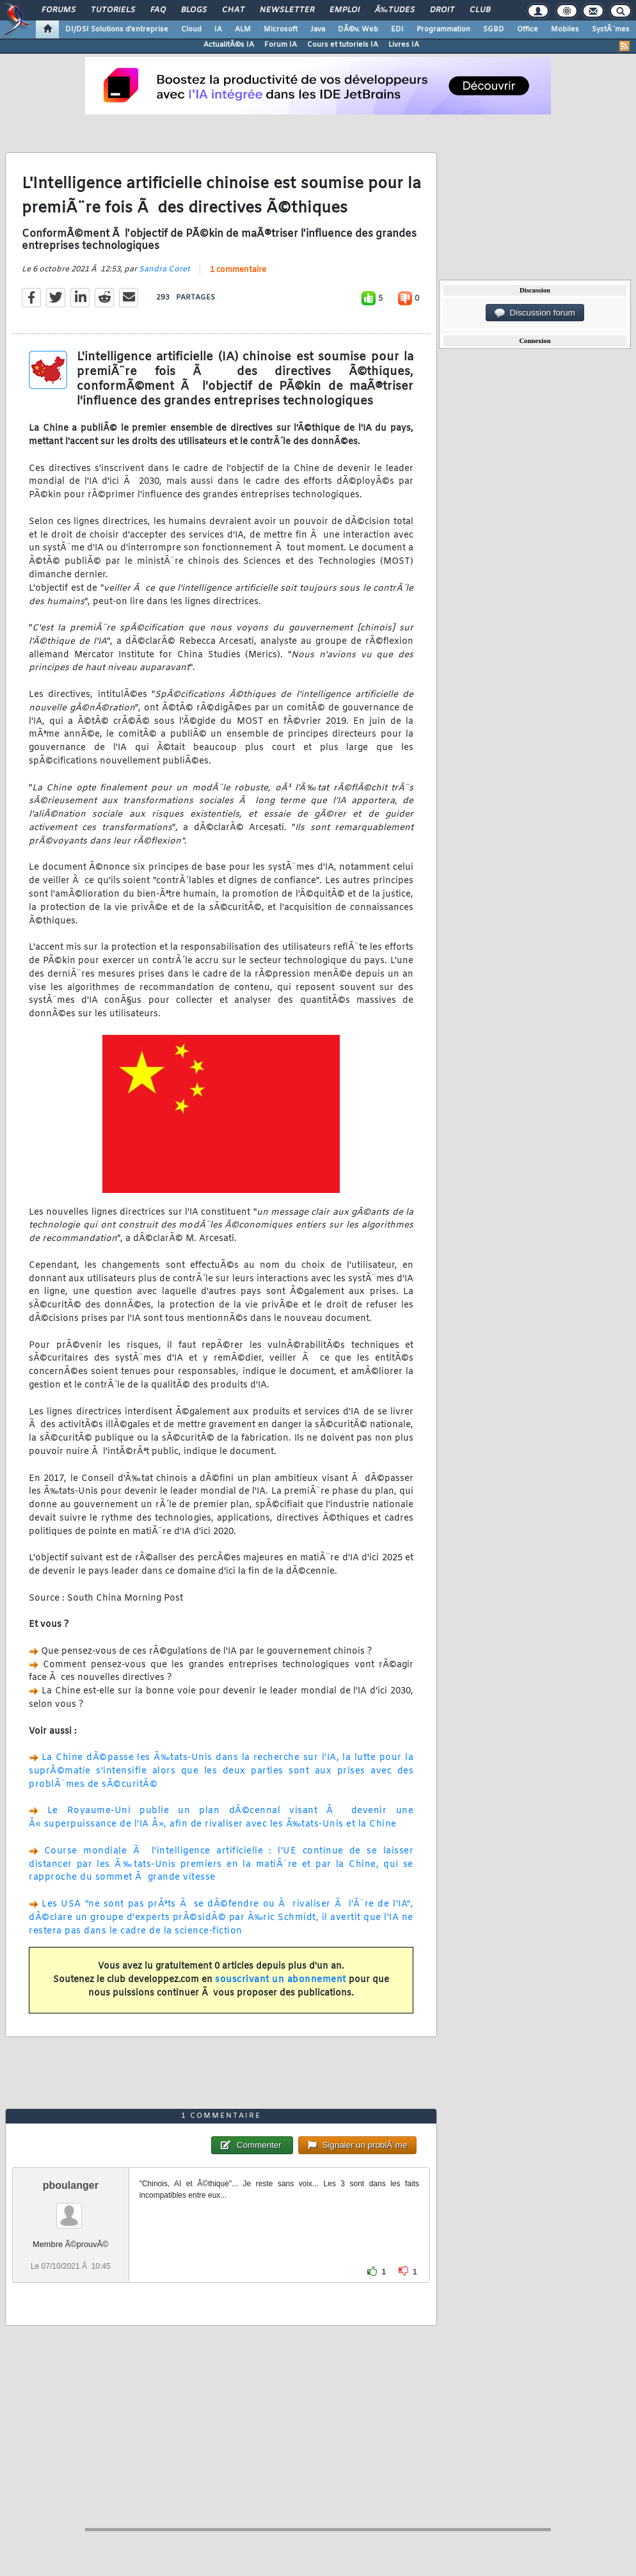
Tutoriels (113, 10)
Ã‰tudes (395, 10)
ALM (243, 29)
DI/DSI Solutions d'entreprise (116, 29)
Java (317, 29)
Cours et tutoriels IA (342, 44)
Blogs (194, 10)
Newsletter (286, 10)
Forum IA (280, 44)
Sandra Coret (164, 269)
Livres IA (403, 44)
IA (218, 29)
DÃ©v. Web (358, 29)
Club (479, 10)
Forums (58, 10)
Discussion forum (535, 313)
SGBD (493, 29)
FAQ (158, 10)
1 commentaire (238, 270)
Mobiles (565, 29)
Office (527, 29)
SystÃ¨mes (611, 29)
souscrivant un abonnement (280, 1980)
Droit (442, 10)
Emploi (344, 10)
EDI (397, 29)
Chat (233, 10)
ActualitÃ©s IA (228, 44)
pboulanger (71, 2185)
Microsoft (281, 29)
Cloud (191, 29)
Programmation (443, 29)
